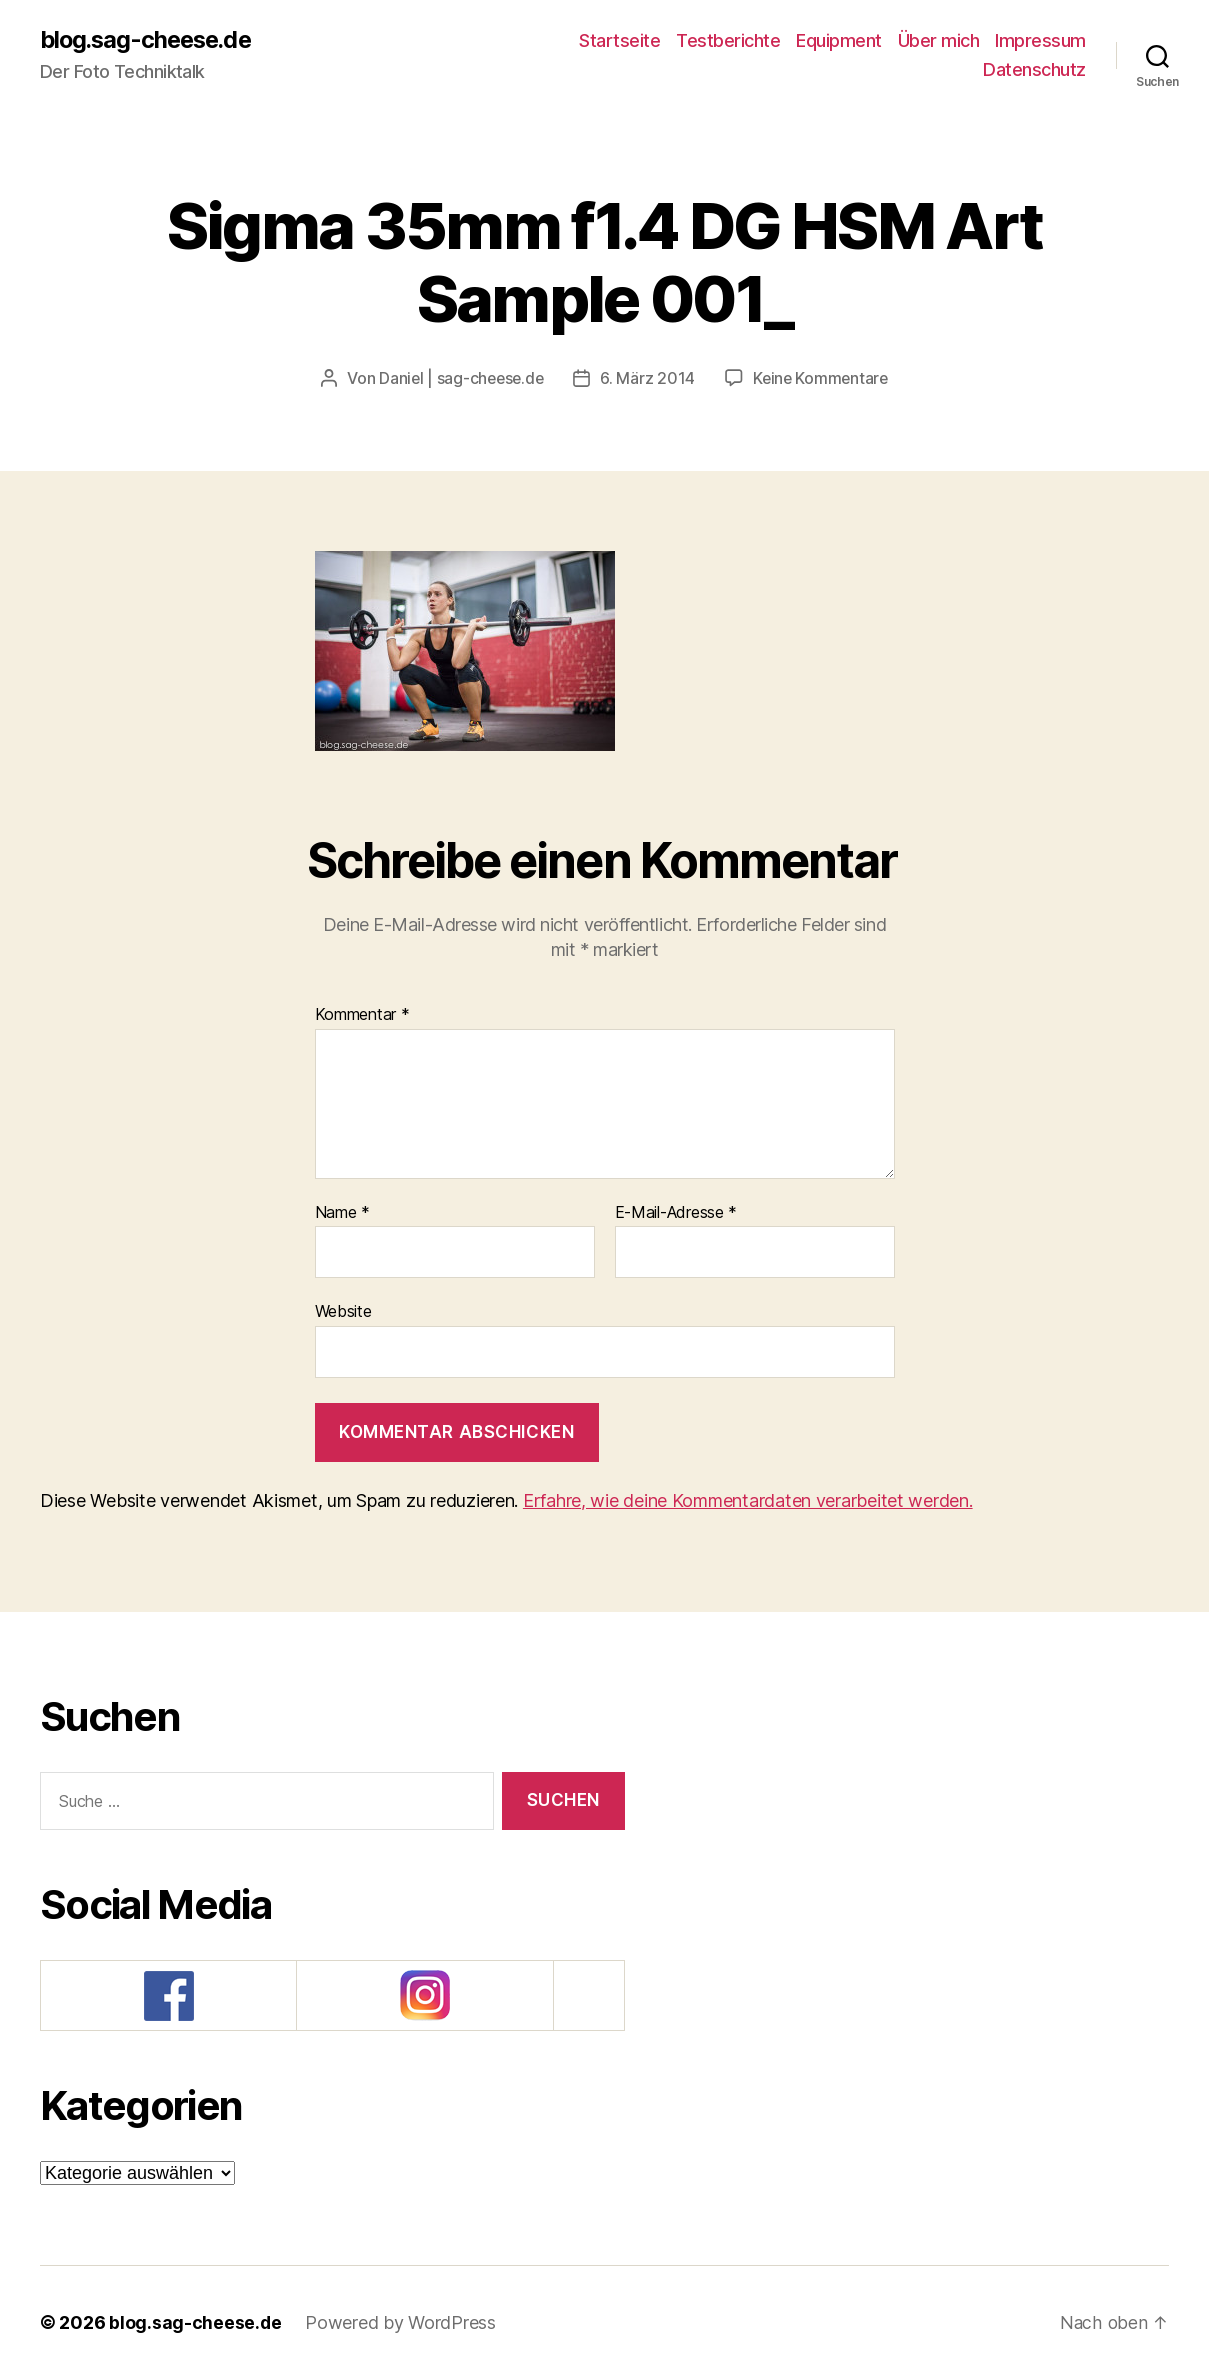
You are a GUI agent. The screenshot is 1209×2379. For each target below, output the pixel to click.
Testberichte (728, 40)
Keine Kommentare (823, 379)
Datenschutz (1034, 70)
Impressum (1040, 40)
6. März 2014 (648, 379)
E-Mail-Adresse (676, 1213)
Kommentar (362, 1015)
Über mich (939, 40)
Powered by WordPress (401, 2322)
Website (343, 1311)
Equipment (839, 40)
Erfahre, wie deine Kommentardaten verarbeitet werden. (748, 1500)
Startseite (619, 40)
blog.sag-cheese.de (150, 40)
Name (342, 1213)
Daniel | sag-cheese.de (459, 379)
